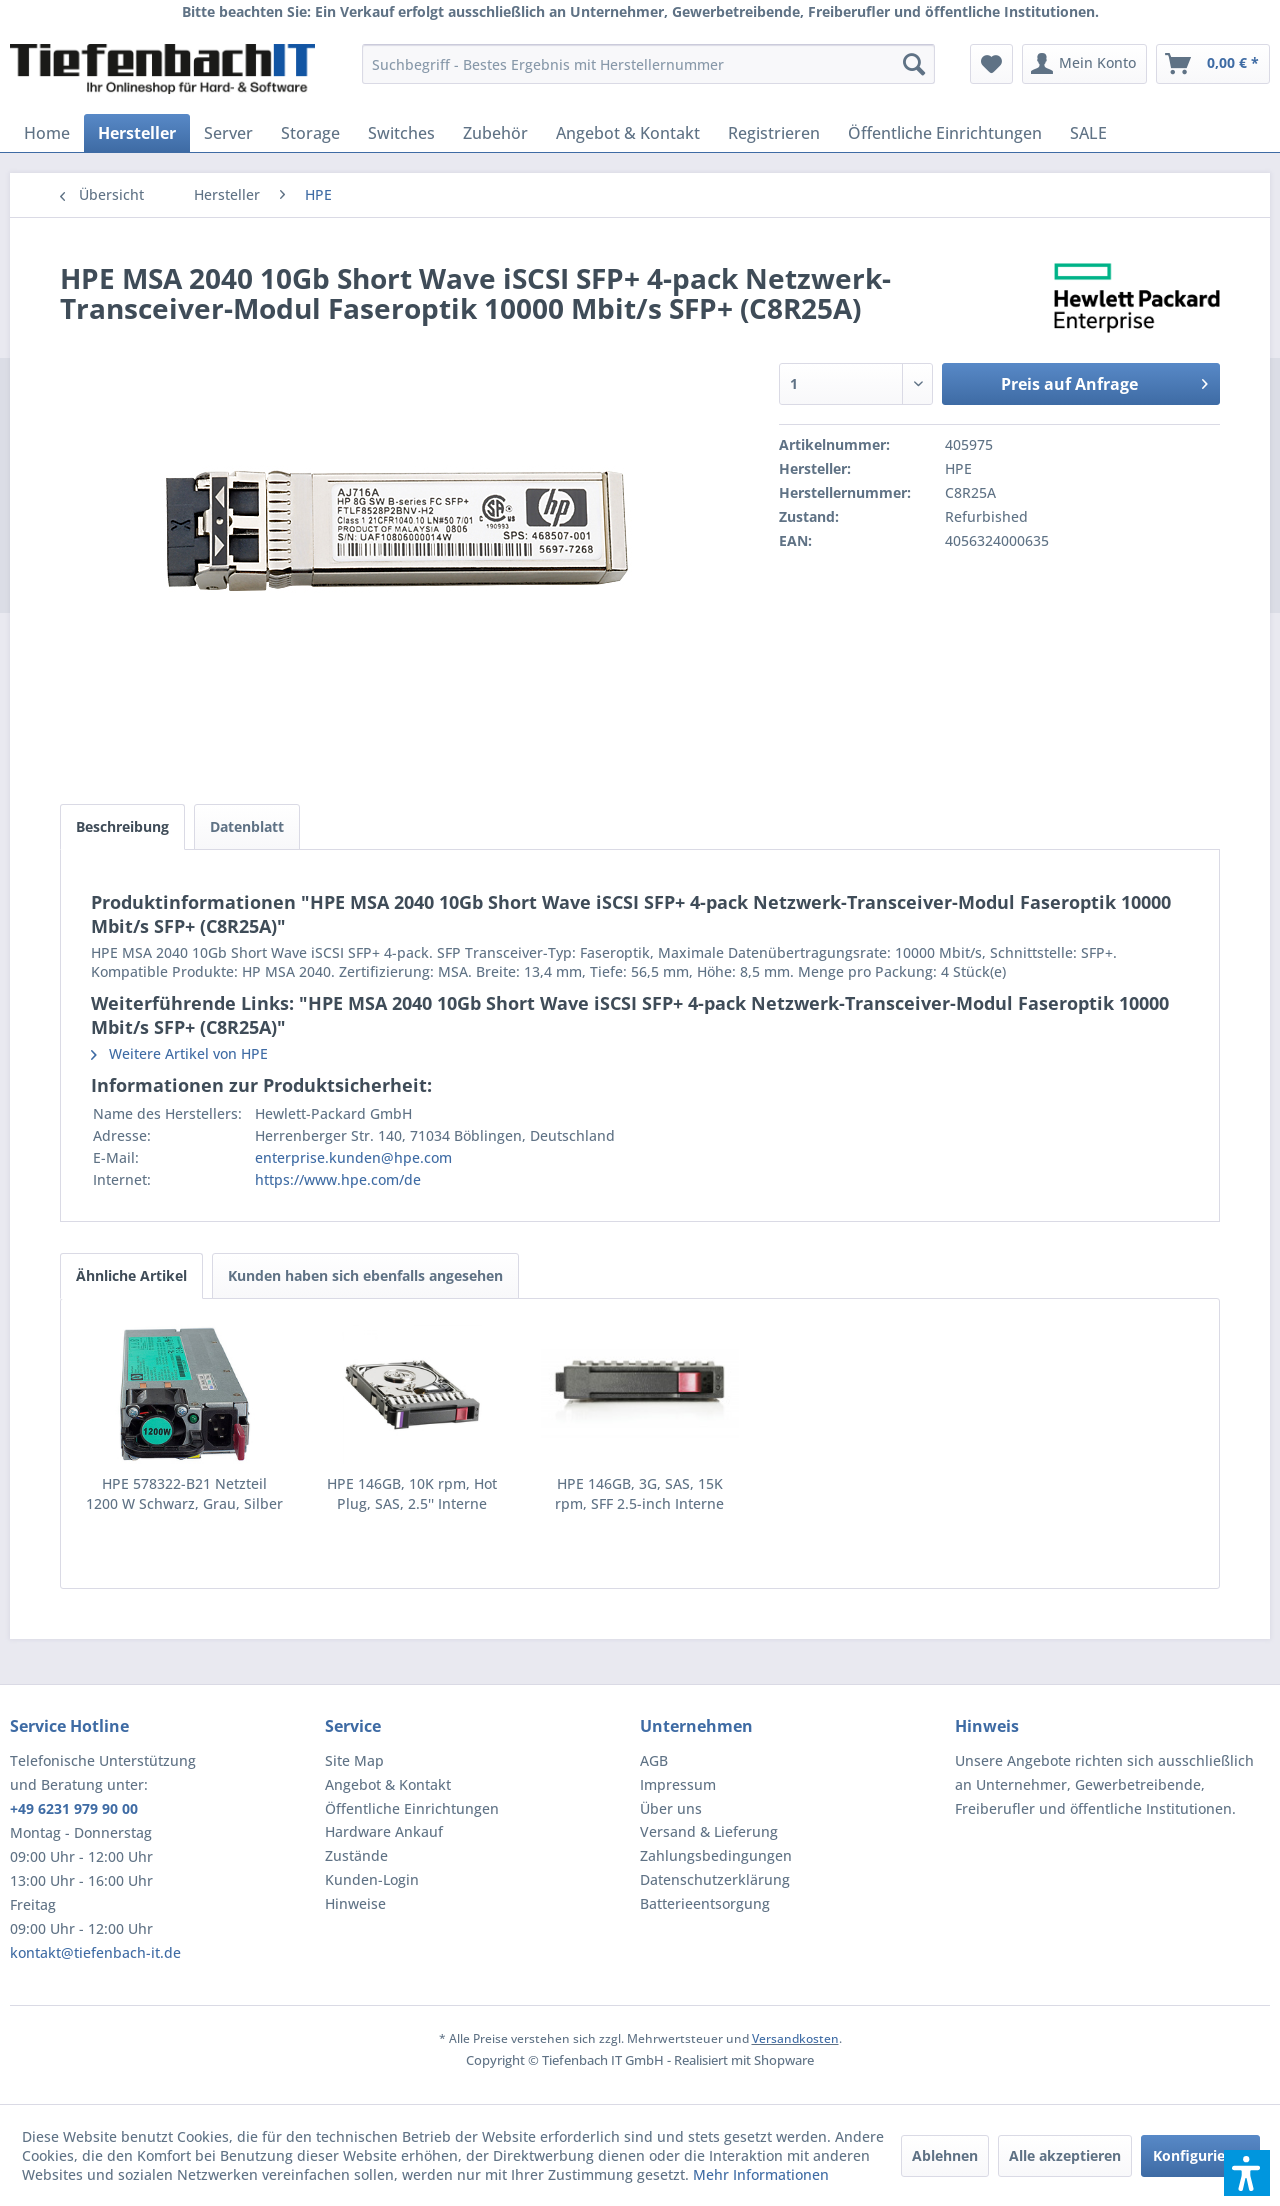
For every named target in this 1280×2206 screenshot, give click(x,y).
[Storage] (310, 133)
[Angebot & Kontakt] (628, 133)
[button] (1247, 2173)
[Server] (228, 133)
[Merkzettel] (991, 64)
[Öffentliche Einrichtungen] (945, 133)
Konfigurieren (1200, 2155)
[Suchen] (914, 64)
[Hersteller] (137, 133)
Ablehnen (945, 2155)
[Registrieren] (774, 133)
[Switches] (401, 133)
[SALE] (1088, 133)
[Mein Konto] (1084, 64)
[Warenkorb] (1213, 64)
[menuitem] (648, 64)
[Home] (47, 133)
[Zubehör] (495, 133)
